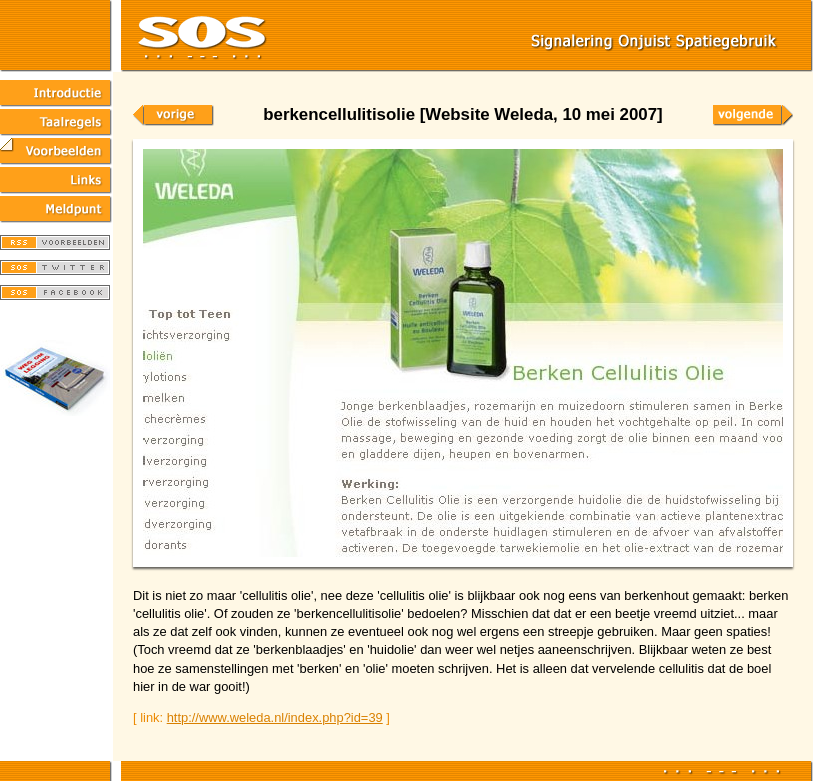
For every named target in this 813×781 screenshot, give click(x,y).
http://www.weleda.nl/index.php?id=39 (275, 717)
